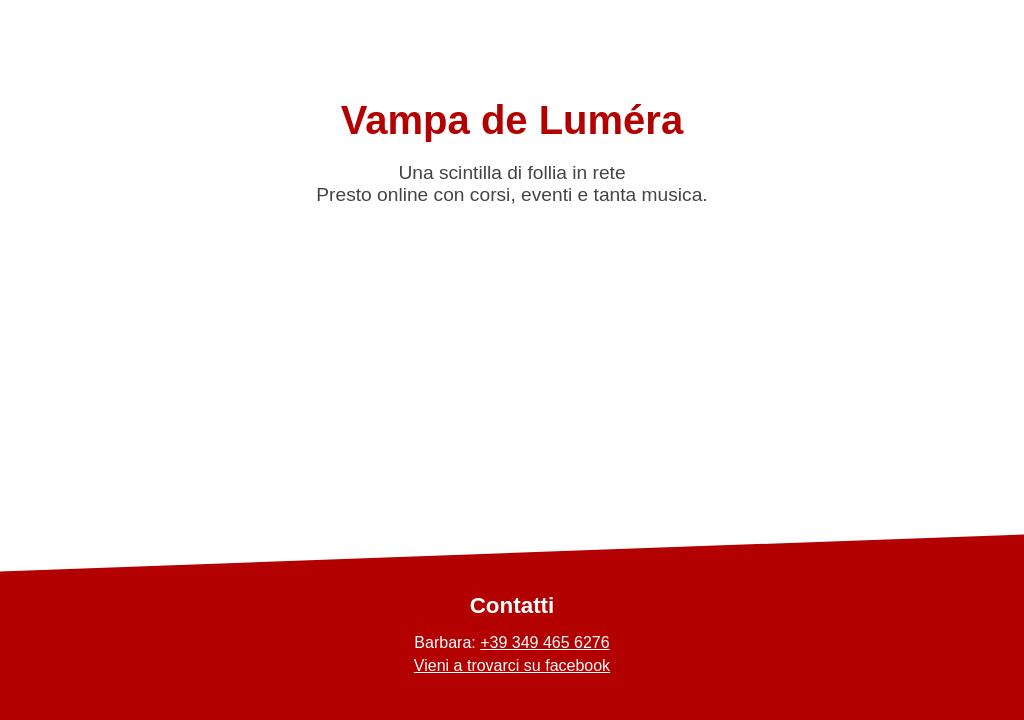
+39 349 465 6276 (544, 642)
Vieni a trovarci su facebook (512, 665)
